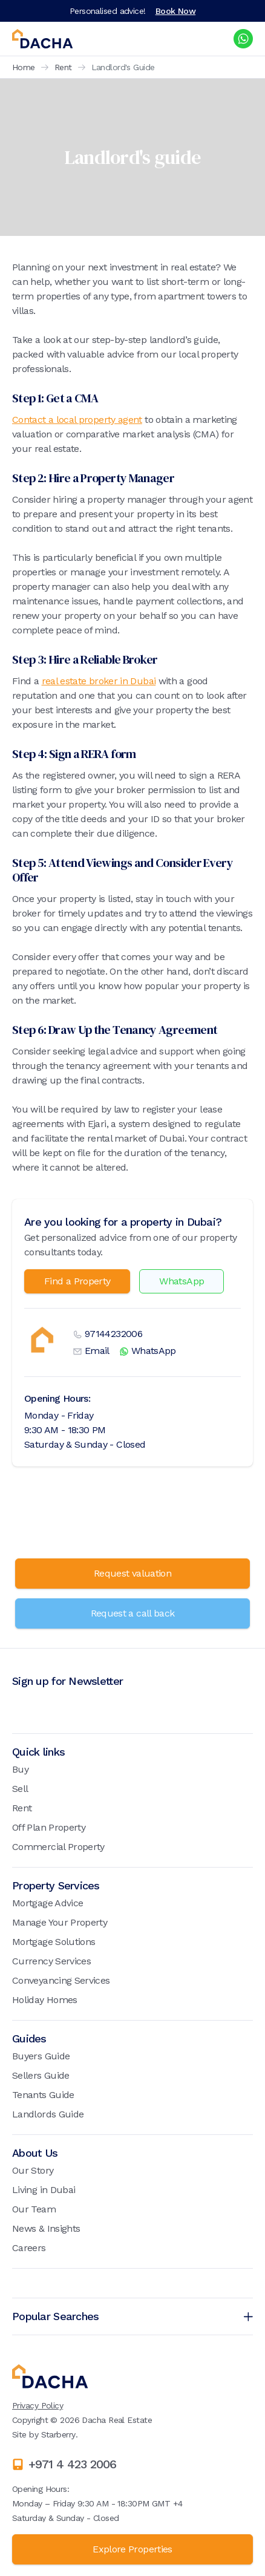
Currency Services (51, 1961)
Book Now (175, 11)
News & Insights (46, 2228)
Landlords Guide (47, 2114)
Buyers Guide (41, 2056)
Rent (63, 67)
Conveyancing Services (61, 1980)
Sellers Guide (41, 2075)
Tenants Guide (43, 2094)
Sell (20, 1788)
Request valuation (132, 1573)
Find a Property (77, 1281)
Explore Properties (132, 2549)
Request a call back (133, 1613)
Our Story (32, 2170)
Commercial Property (58, 1846)
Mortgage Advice (47, 1903)
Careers (29, 2248)
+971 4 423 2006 (72, 2464)
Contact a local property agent (77, 419)
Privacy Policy (37, 2405)
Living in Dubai (43, 2189)
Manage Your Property (59, 1922)
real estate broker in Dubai (99, 681)
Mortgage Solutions (53, 1941)
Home (23, 67)
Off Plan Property (48, 1827)
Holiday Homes (44, 2000)
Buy (20, 1769)
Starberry (58, 2434)
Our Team (34, 2209)
